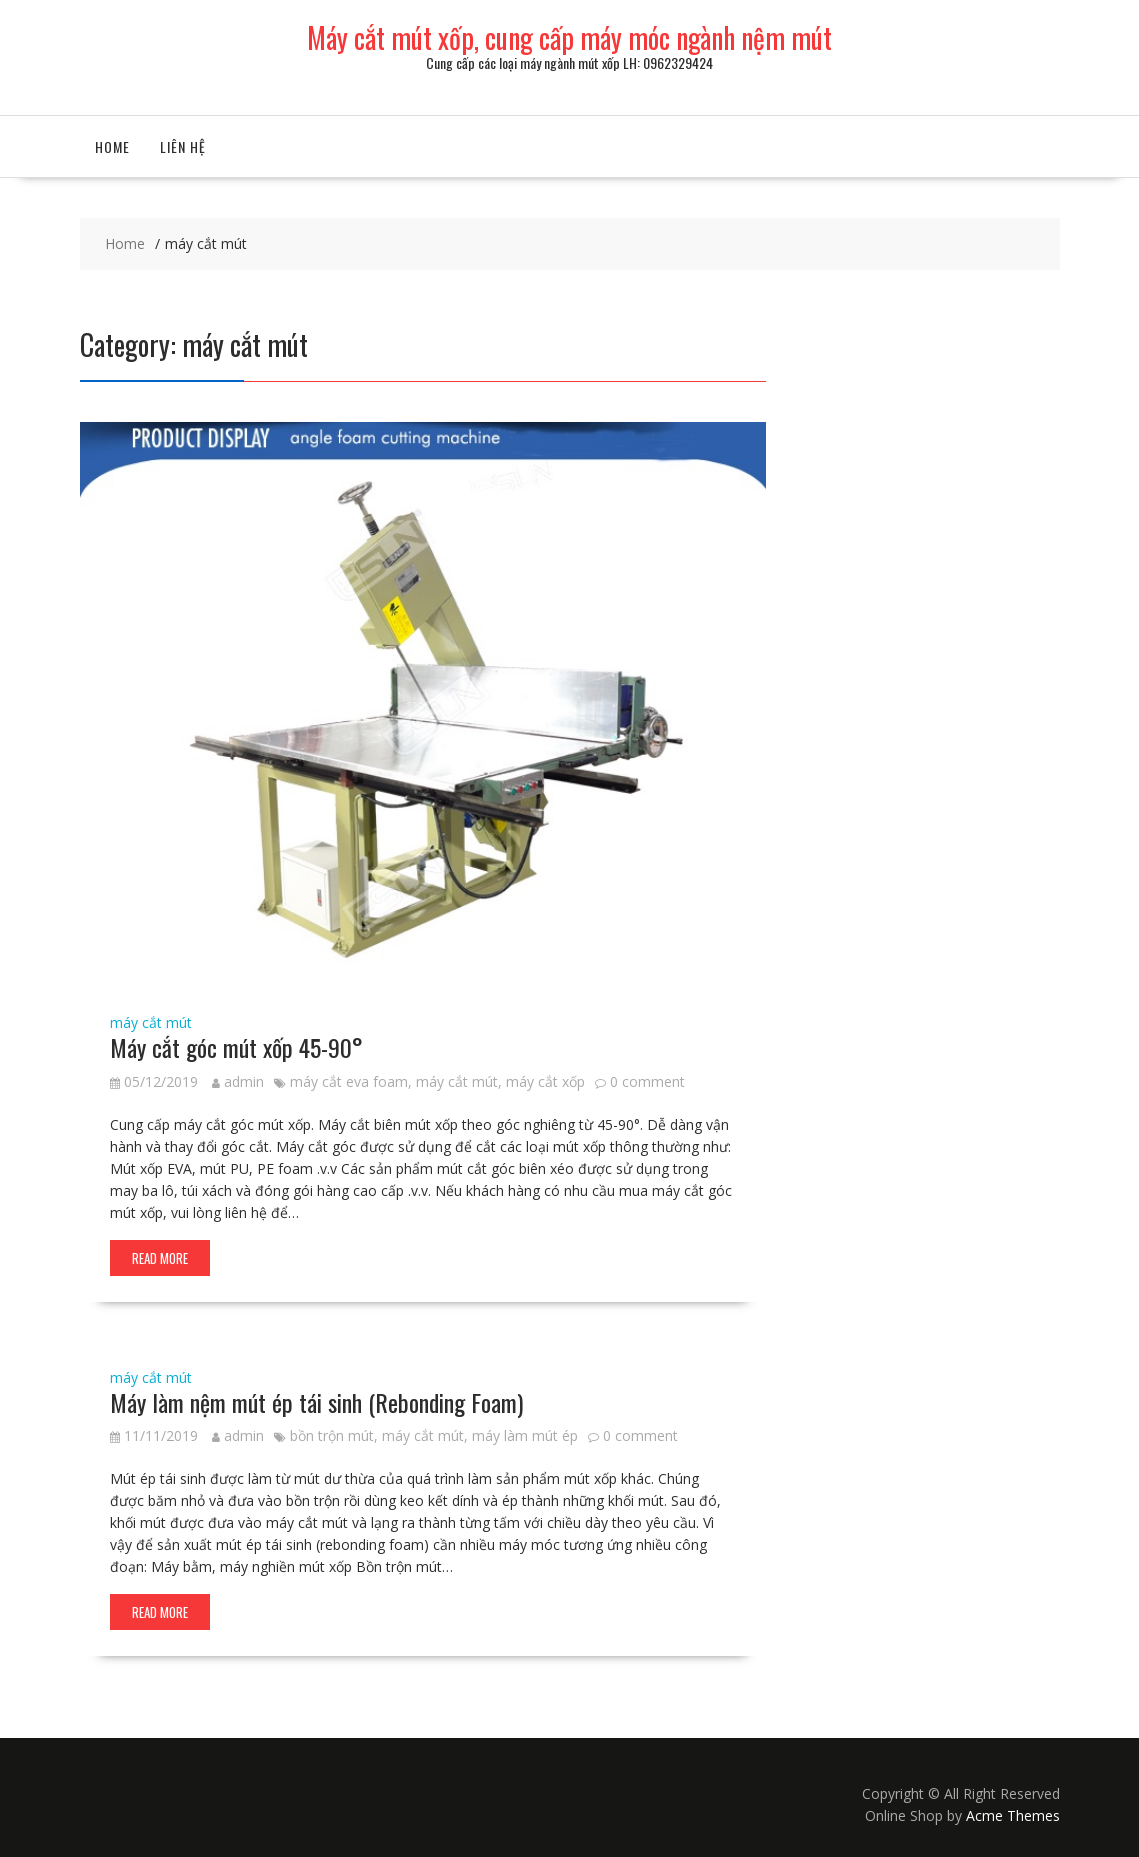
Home (112, 146)
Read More (160, 1258)
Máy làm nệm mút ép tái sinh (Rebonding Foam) (316, 1402)
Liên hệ (183, 146)
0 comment (647, 1081)
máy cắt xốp (545, 1081)
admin (238, 1081)
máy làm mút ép (525, 1435)
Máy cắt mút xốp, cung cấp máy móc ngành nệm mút (569, 37)
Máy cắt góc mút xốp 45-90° (236, 1047)
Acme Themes (1013, 1815)
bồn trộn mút (332, 1435)
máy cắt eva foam (349, 1081)
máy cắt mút (151, 1022)
